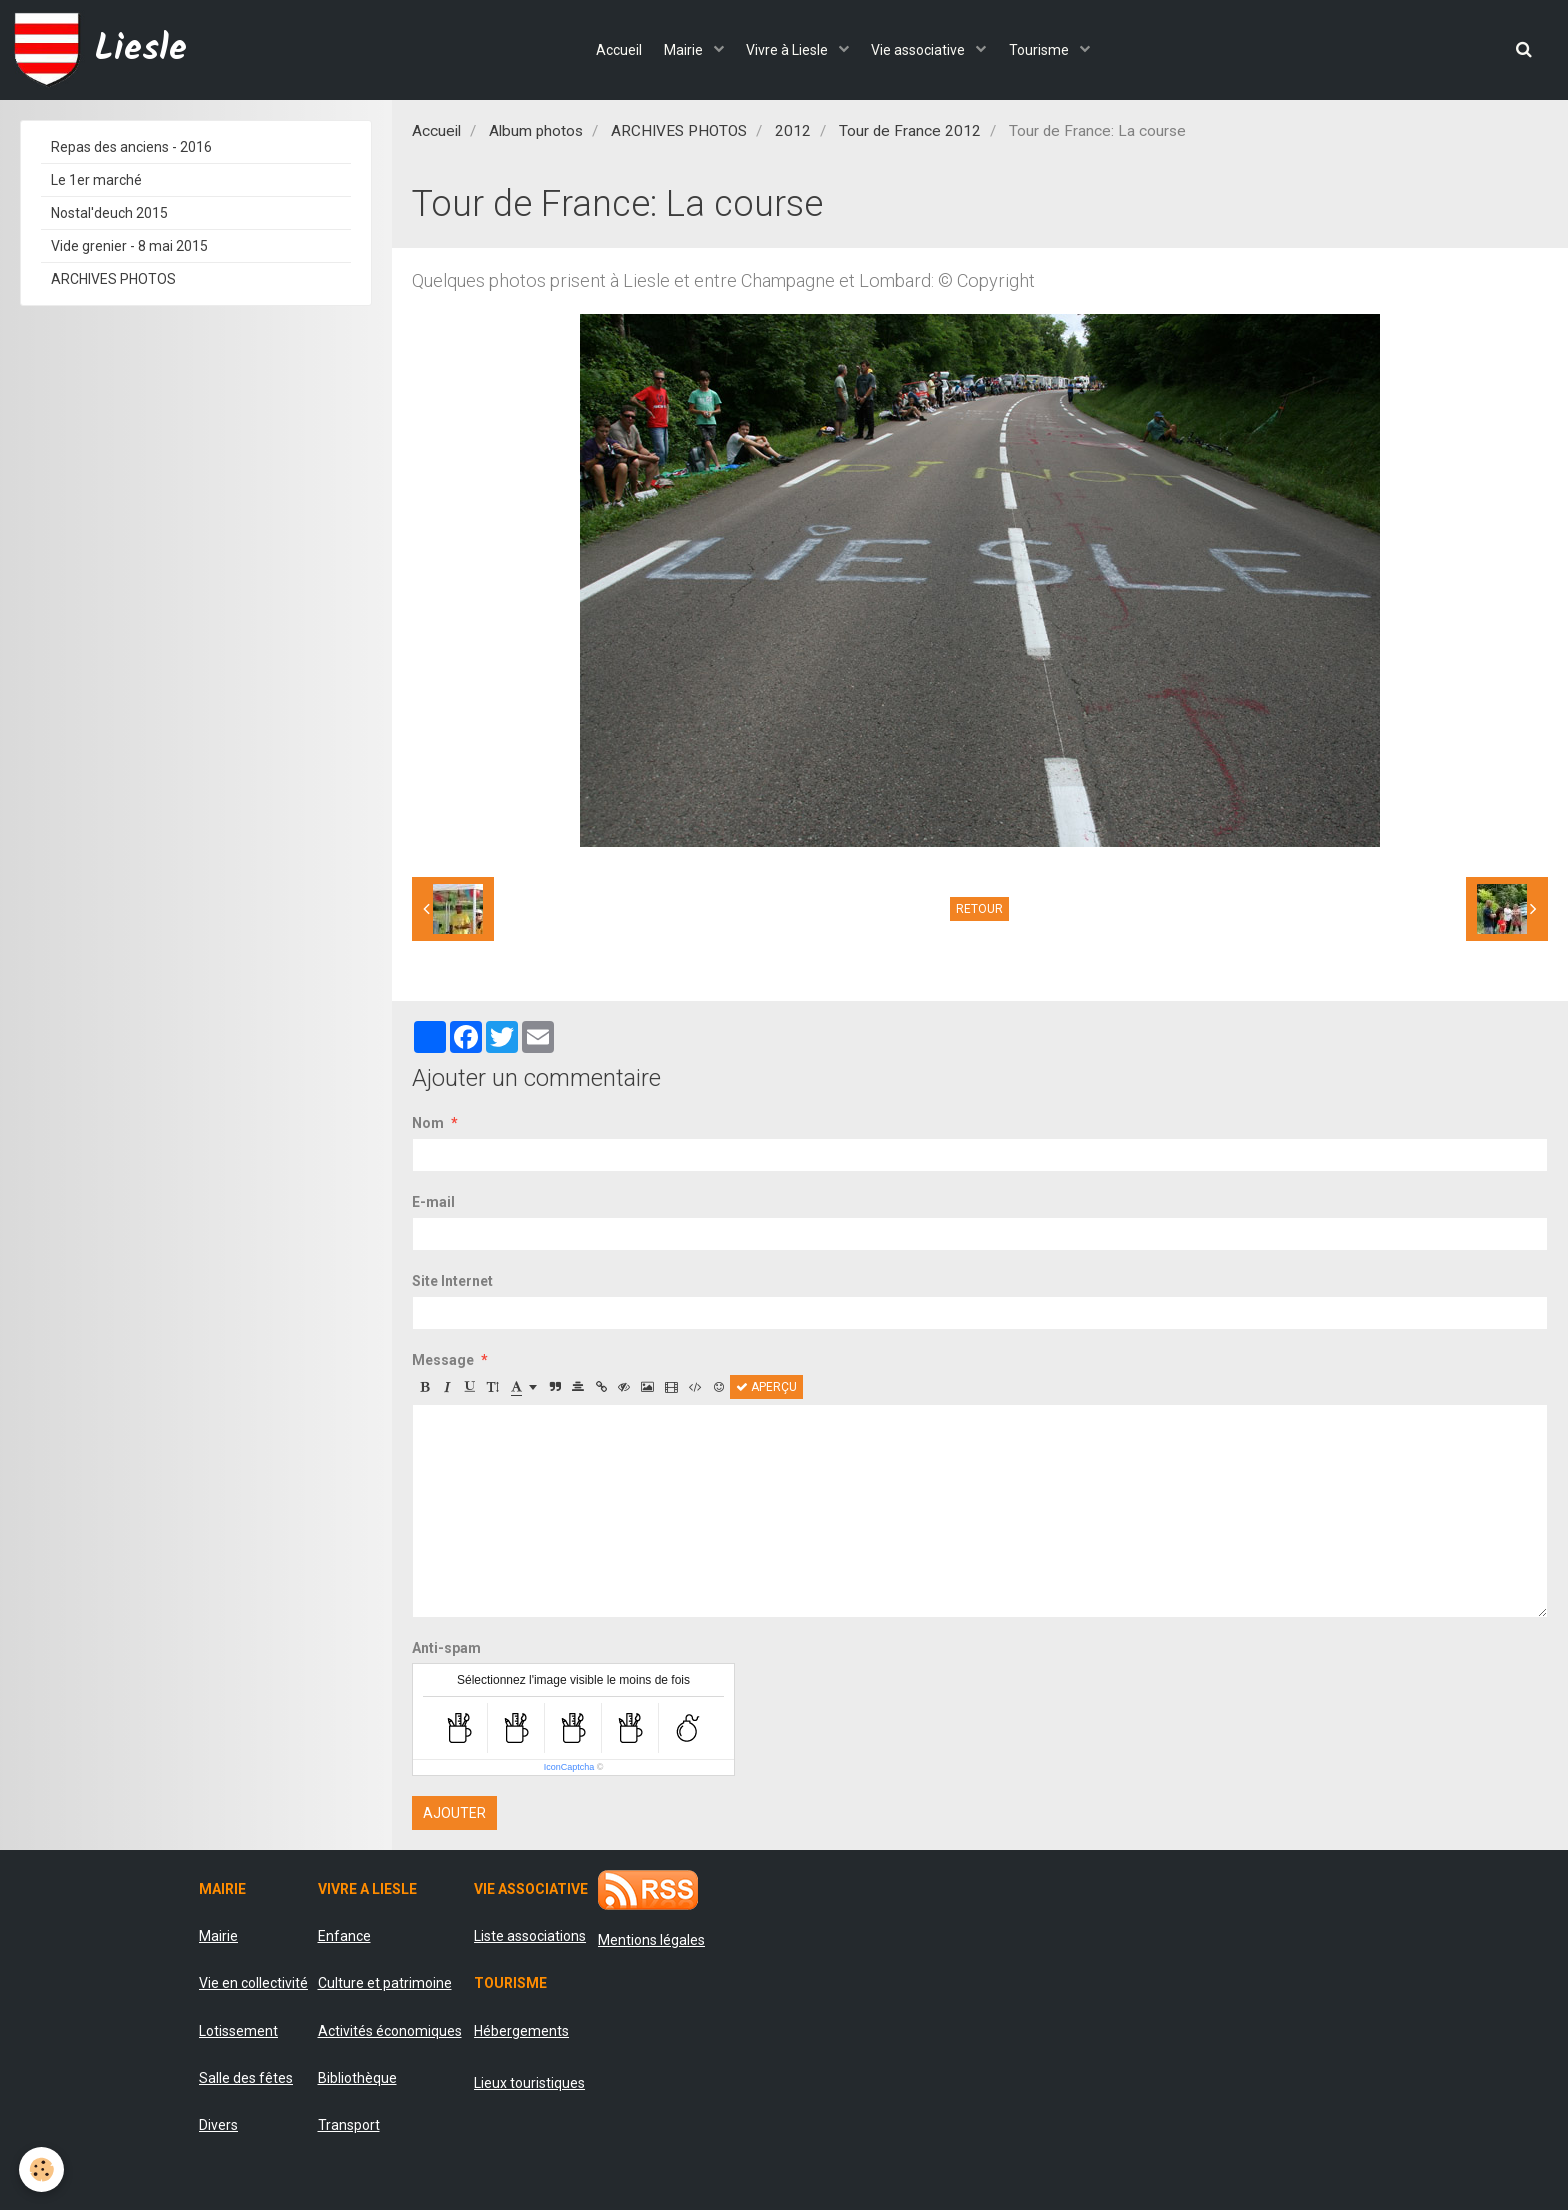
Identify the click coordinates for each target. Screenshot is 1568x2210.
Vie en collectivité (253, 1983)
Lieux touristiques (529, 2083)
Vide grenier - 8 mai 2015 (129, 246)
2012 (793, 131)
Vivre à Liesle (788, 50)
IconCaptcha (569, 1767)
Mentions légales (651, 1940)
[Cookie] (42, 2168)
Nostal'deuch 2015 (109, 213)
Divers (218, 2125)
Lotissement (238, 2031)
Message (443, 1360)
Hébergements (521, 2031)
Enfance (344, 1936)
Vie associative (927, 50)
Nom (428, 1123)
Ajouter (454, 1813)
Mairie (677, 50)
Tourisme (1055, 50)
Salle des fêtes (246, 2078)
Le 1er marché (96, 180)
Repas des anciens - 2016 (131, 147)
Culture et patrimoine (385, 1983)
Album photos (536, 131)
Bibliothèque (357, 2078)
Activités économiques (390, 2031)
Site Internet (452, 1281)
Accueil (603, 50)
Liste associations (530, 1936)
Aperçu (766, 1387)
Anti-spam (446, 1648)
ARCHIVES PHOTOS (679, 131)
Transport (349, 2125)
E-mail (433, 1202)
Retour (979, 909)
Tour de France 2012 (910, 131)
